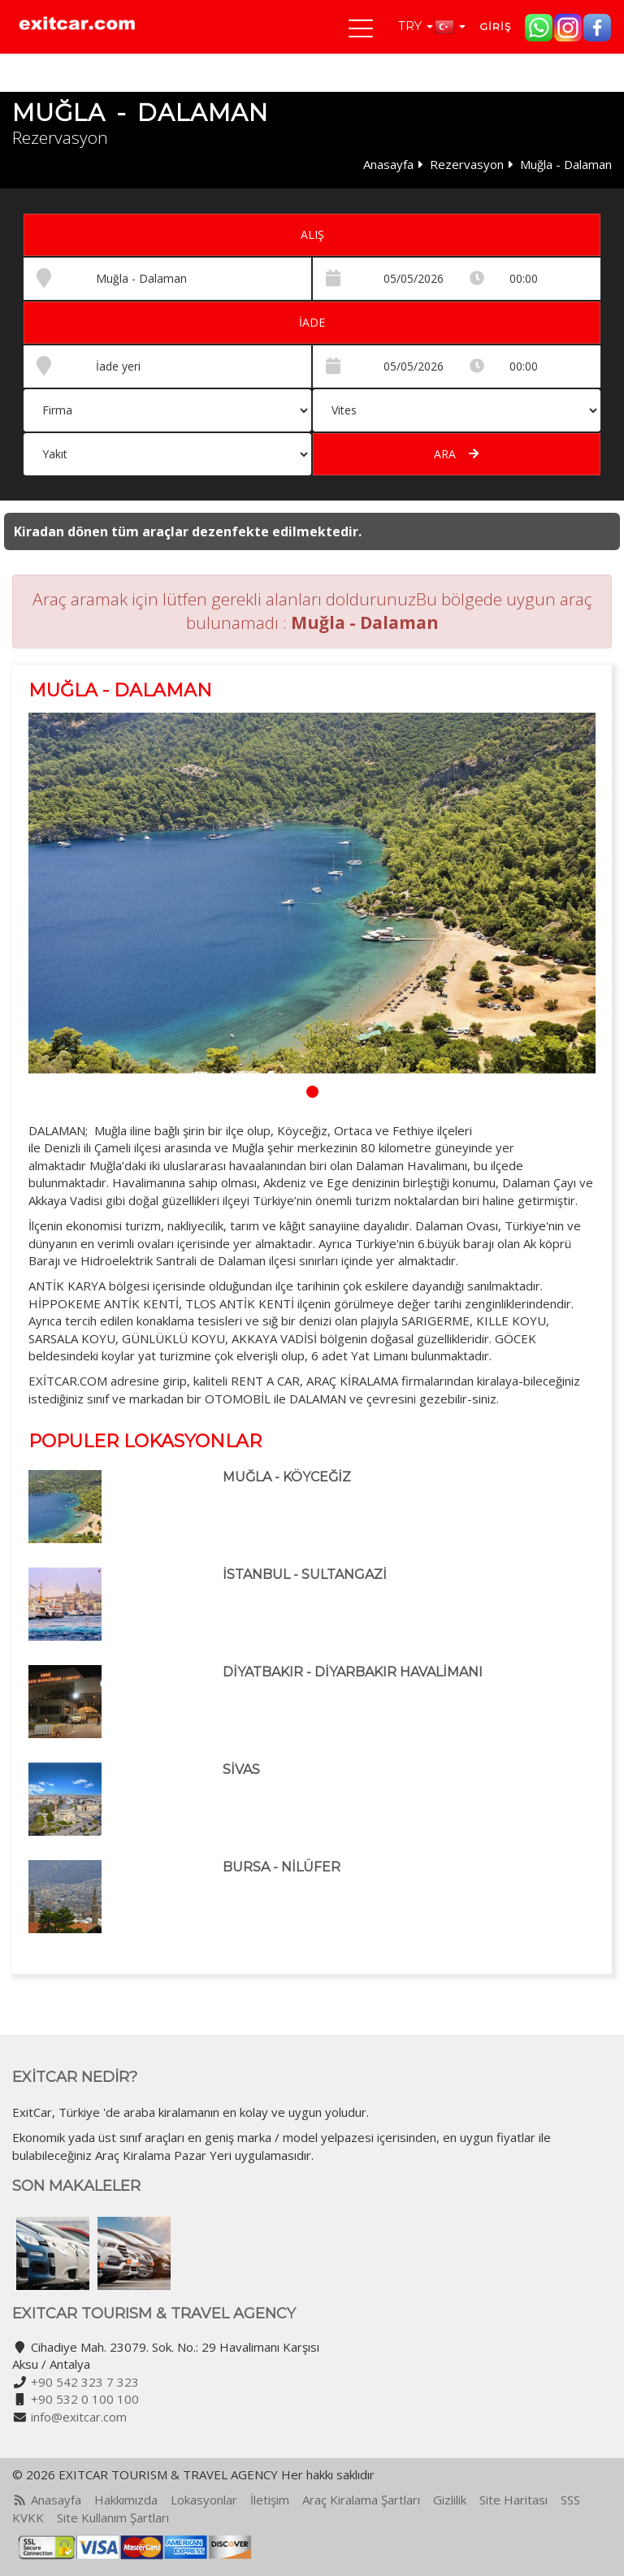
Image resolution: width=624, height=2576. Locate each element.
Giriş (495, 26)
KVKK (28, 2517)
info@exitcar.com (79, 2417)
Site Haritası (513, 2499)
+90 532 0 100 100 (85, 2399)
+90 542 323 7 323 (85, 2382)
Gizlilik (449, 2499)
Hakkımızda (126, 2499)
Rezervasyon (467, 164)
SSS (570, 2499)
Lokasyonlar (204, 2499)
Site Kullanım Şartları (113, 2517)
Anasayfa (388, 164)
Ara (456, 454)
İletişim (269, 2499)
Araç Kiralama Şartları (361, 2499)
